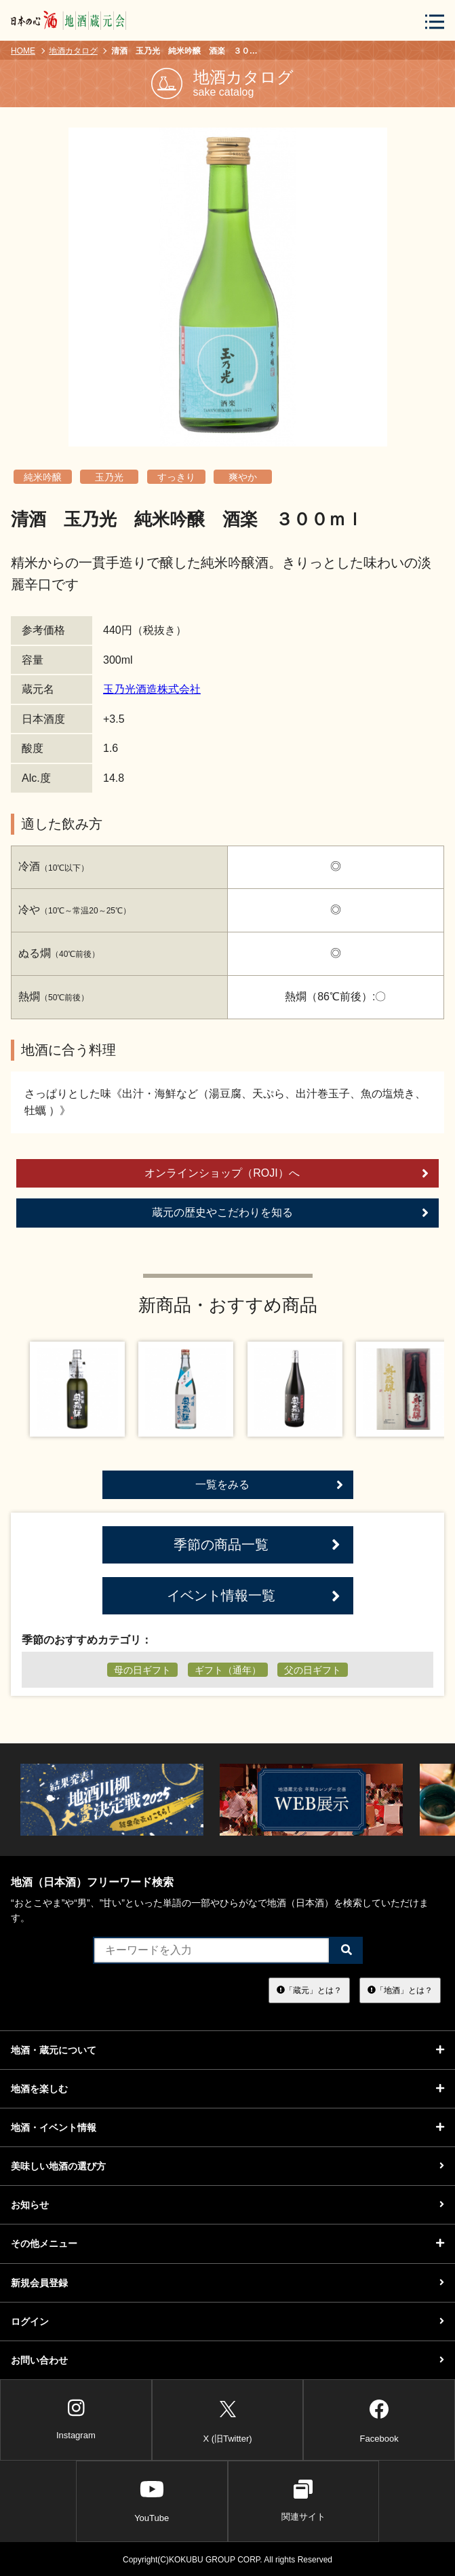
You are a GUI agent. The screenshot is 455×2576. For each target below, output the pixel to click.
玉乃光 (109, 477)
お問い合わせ (227, 2360)
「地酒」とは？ (400, 1989)
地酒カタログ (73, 51)
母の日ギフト (142, 1670)
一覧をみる (269, 1485)
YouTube (151, 2500)
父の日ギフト (312, 1670)
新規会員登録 (227, 2282)
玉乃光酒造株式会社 (152, 689)
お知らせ (227, 2204)
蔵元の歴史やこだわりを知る (290, 1212)
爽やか (243, 477)
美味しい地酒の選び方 (227, 2166)
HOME (23, 51)
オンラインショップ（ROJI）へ (286, 1173)
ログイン (227, 2321)
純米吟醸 (43, 477)
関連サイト (303, 2501)
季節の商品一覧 (257, 1544)
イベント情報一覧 (253, 1595)
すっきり (176, 477)
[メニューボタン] (434, 21)
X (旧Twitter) (227, 2419)
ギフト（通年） (228, 1670)
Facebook (379, 2419)
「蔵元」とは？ (309, 1989)
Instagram (76, 2419)
